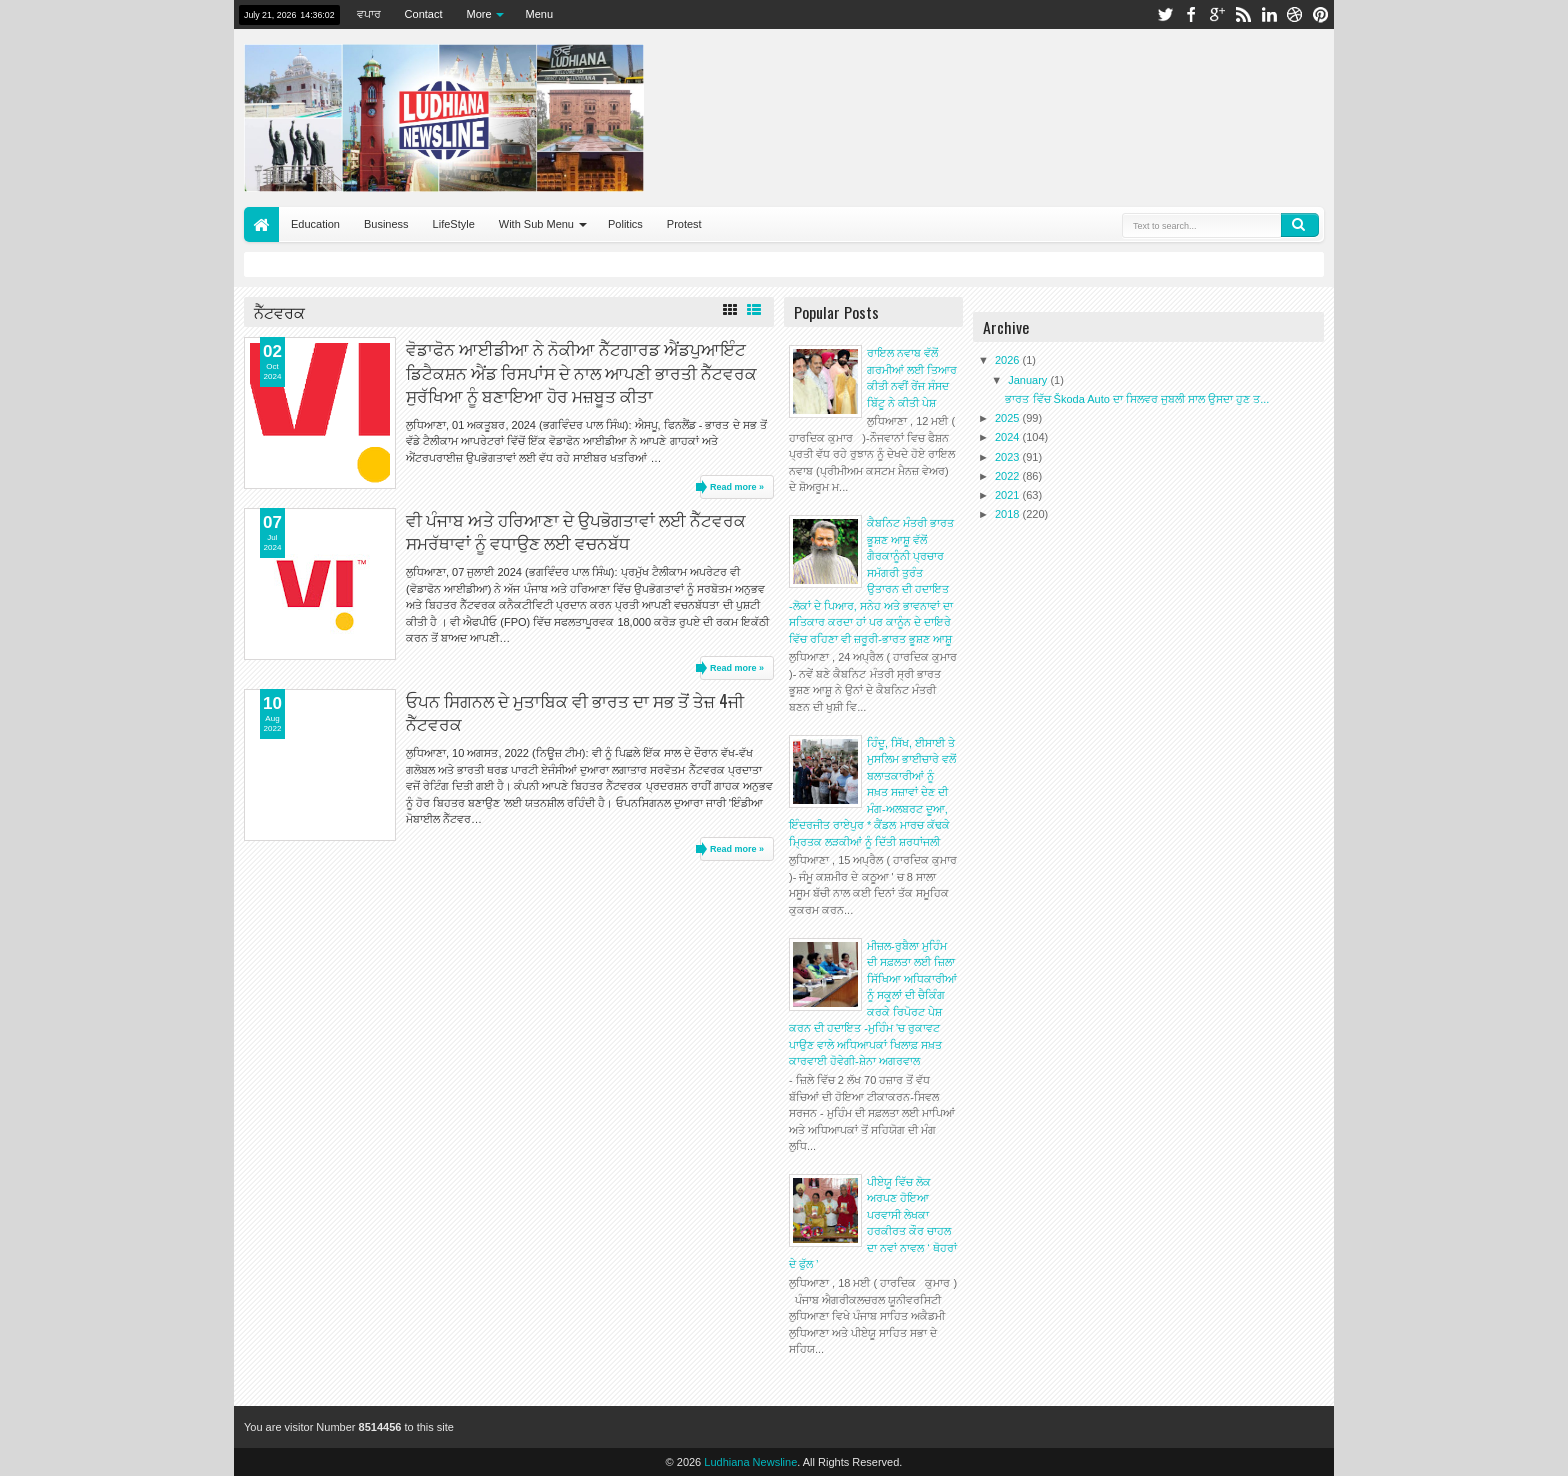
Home (261, 224)
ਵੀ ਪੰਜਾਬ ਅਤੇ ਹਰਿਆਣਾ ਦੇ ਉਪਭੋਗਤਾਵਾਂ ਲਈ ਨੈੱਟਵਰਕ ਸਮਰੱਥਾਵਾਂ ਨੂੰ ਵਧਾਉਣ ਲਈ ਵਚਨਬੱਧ (576, 531)
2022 (1009, 476)
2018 (1009, 514)
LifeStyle (454, 224)
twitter (1165, 14)
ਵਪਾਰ (369, 14)
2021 (1009, 495)
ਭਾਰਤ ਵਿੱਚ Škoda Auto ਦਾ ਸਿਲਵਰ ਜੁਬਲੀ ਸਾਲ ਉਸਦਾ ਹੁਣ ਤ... (1137, 399)
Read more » (737, 487)
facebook (1191, 14)
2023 (1009, 457)
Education (315, 224)
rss (1243, 14)
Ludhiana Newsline (750, 1462)
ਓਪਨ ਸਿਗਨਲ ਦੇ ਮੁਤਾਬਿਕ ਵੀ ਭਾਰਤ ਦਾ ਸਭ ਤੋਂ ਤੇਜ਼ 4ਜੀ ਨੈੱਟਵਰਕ (575, 712)
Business (386, 224)
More (479, 14)
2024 (1009, 437)
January (1029, 380)
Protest (684, 224)
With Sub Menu (536, 224)
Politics (625, 224)
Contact (424, 14)
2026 (1009, 360)
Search (1300, 225)
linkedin (1269, 14)
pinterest (1321, 14)
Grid (730, 310)
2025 (1009, 418)
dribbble (1295, 14)
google (1217, 14)
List (754, 310)
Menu (540, 14)
